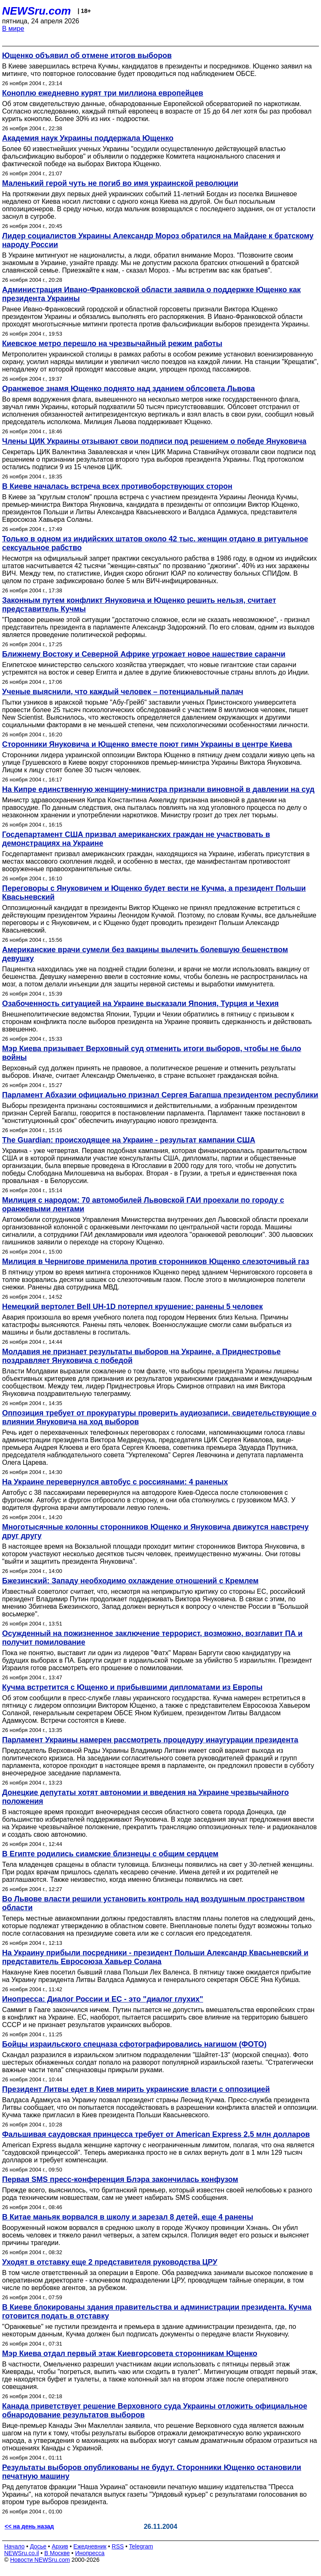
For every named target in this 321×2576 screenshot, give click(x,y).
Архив (60, 2546)
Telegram (141, 2546)
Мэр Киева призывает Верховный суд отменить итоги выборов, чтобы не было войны (151, 1053)
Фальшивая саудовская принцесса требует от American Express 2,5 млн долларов (156, 2134)
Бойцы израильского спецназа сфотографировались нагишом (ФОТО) (134, 2044)
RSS (118, 2546)
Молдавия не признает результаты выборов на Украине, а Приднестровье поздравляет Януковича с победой (141, 1356)
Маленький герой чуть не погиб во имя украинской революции (120, 183)
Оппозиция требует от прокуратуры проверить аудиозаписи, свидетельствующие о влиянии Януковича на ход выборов (159, 1417)
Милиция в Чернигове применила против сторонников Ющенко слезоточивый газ (155, 1261)
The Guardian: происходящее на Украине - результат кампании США (128, 1140)
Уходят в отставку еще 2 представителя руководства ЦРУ (109, 2262)
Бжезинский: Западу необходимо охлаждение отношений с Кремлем (130, 1581)
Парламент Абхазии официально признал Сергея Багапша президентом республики (160, 1095)
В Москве (57, 2553)
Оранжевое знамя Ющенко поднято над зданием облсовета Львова (128, 388)
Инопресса (90, 2553)
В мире (13, 28)
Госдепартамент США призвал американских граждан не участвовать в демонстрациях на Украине (136, 838)
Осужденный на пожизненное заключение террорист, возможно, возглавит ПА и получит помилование (152, 1637)
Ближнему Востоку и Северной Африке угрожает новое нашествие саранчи (143, 654)
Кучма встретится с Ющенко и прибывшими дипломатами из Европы (132, 1687)
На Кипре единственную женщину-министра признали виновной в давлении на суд (158, 789)
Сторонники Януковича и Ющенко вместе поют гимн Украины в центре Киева (147, 744)
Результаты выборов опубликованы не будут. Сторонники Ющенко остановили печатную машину (151, 2471)
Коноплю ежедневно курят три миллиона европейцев (102, 93)
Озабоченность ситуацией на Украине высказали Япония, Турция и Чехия (140, 1003)
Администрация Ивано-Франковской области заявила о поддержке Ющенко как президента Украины (151, 294)
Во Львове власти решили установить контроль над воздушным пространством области (153, 1903)
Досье (38, 2546)
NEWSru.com (36, 11)
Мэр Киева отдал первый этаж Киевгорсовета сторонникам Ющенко (129, 2353)
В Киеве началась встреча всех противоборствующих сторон (117, 486)
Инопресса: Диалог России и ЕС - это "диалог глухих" (102, 1999)
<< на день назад (29, 2526)
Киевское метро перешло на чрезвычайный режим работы (112, 343)
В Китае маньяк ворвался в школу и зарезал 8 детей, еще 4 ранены (127, 2217)
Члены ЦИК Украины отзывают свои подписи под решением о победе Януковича (154, 441)
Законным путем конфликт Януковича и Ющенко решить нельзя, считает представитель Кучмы (139, 604)
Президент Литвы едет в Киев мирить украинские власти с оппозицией (136, 2089)
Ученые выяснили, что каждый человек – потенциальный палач (122, 692)
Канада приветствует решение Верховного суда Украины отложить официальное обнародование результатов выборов (154, 2410)
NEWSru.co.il (21, 2553)
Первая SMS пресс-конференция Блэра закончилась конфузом (120, 2179)
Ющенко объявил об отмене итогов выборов (87, 55)
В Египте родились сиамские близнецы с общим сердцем (110, 1854)
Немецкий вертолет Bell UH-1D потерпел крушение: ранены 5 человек (132, 1306)
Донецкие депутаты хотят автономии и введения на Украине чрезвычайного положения (145, 1796)
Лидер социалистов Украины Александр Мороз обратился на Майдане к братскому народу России (157, 240)
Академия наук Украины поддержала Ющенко (87, 138)
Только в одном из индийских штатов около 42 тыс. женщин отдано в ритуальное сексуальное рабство (155, 543)
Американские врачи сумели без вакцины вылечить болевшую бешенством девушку (145, 954)
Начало (14, 2546)
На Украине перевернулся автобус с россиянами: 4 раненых (115, 1482)
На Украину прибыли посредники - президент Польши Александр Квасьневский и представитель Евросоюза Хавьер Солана (155, 1957)
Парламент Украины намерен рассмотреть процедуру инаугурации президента (150, 1740)
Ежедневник (90, 2546)
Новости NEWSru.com (40, 2559)
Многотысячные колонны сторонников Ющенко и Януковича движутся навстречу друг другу (155, 1531)
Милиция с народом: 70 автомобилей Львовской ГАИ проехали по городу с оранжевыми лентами (143, 1204)
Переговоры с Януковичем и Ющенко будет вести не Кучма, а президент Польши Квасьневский (154, 892)
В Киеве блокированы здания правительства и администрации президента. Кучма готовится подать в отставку (156, 2311)
